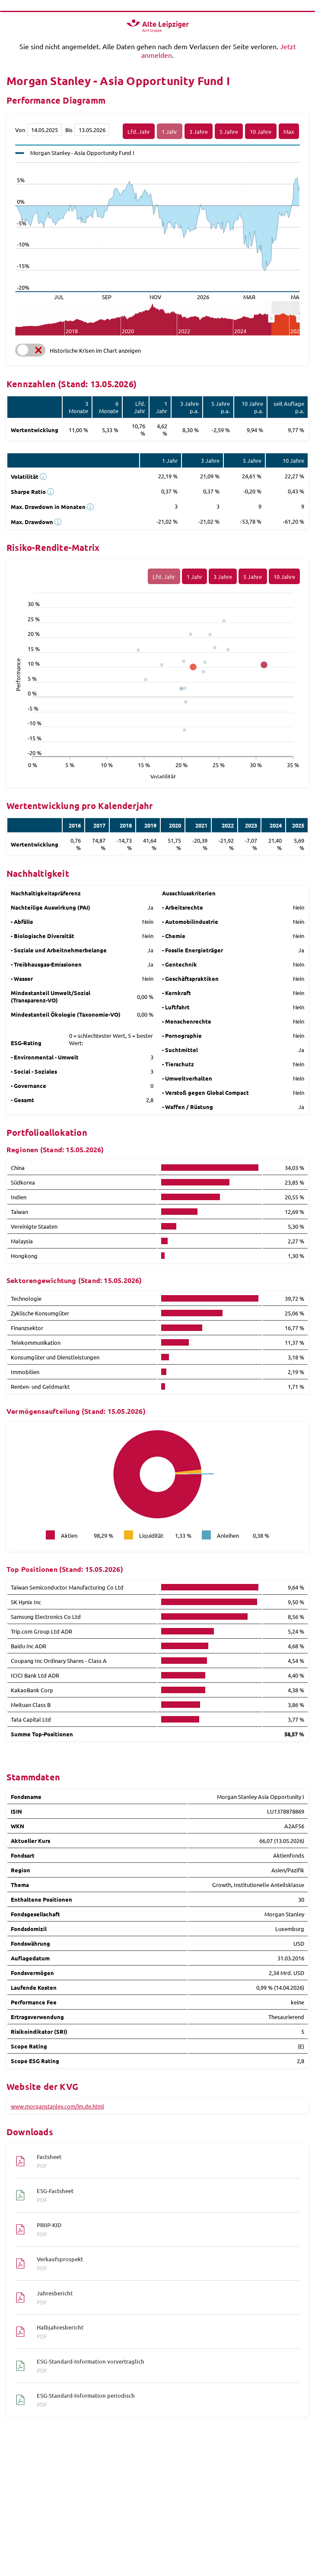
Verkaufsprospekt (164, 2263)
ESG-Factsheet (164, 2195)
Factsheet (164, 2161)
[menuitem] (285, 318)
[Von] (44, 129)
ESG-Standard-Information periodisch (164, 2400)
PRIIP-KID (164, 2229)
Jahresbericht (164, 2297)
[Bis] (92, 129)
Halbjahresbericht (164, 2331)
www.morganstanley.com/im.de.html (57, 2106)
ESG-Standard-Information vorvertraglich (164, 2366)
